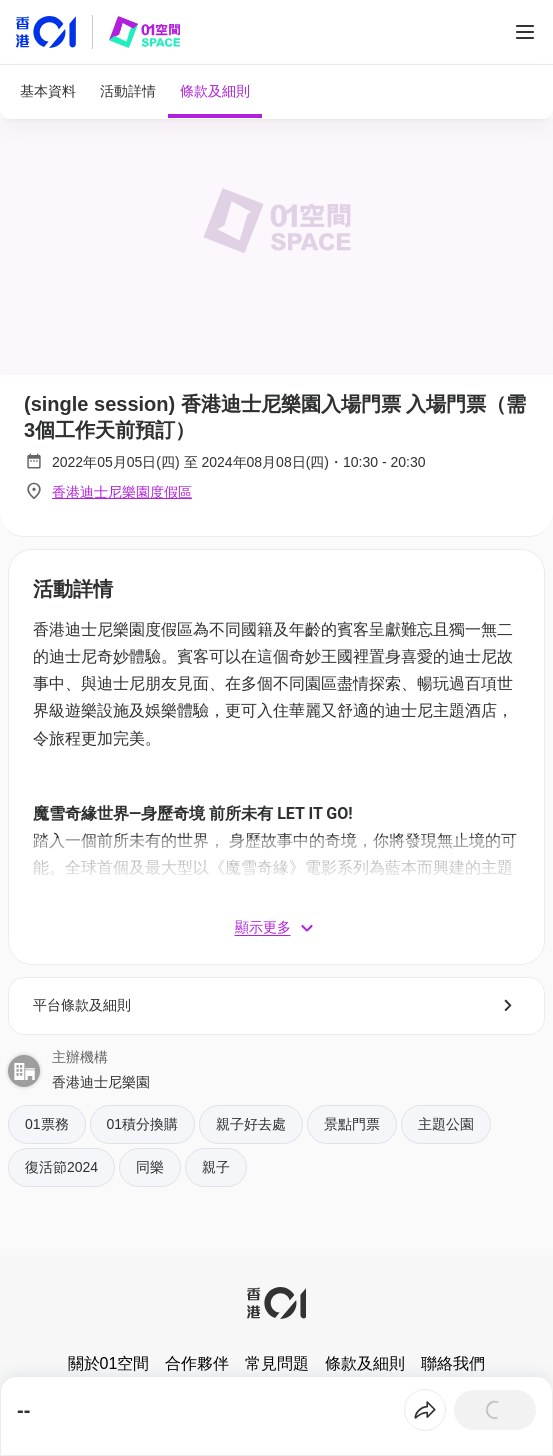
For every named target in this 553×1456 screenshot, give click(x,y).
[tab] (48, 91)
